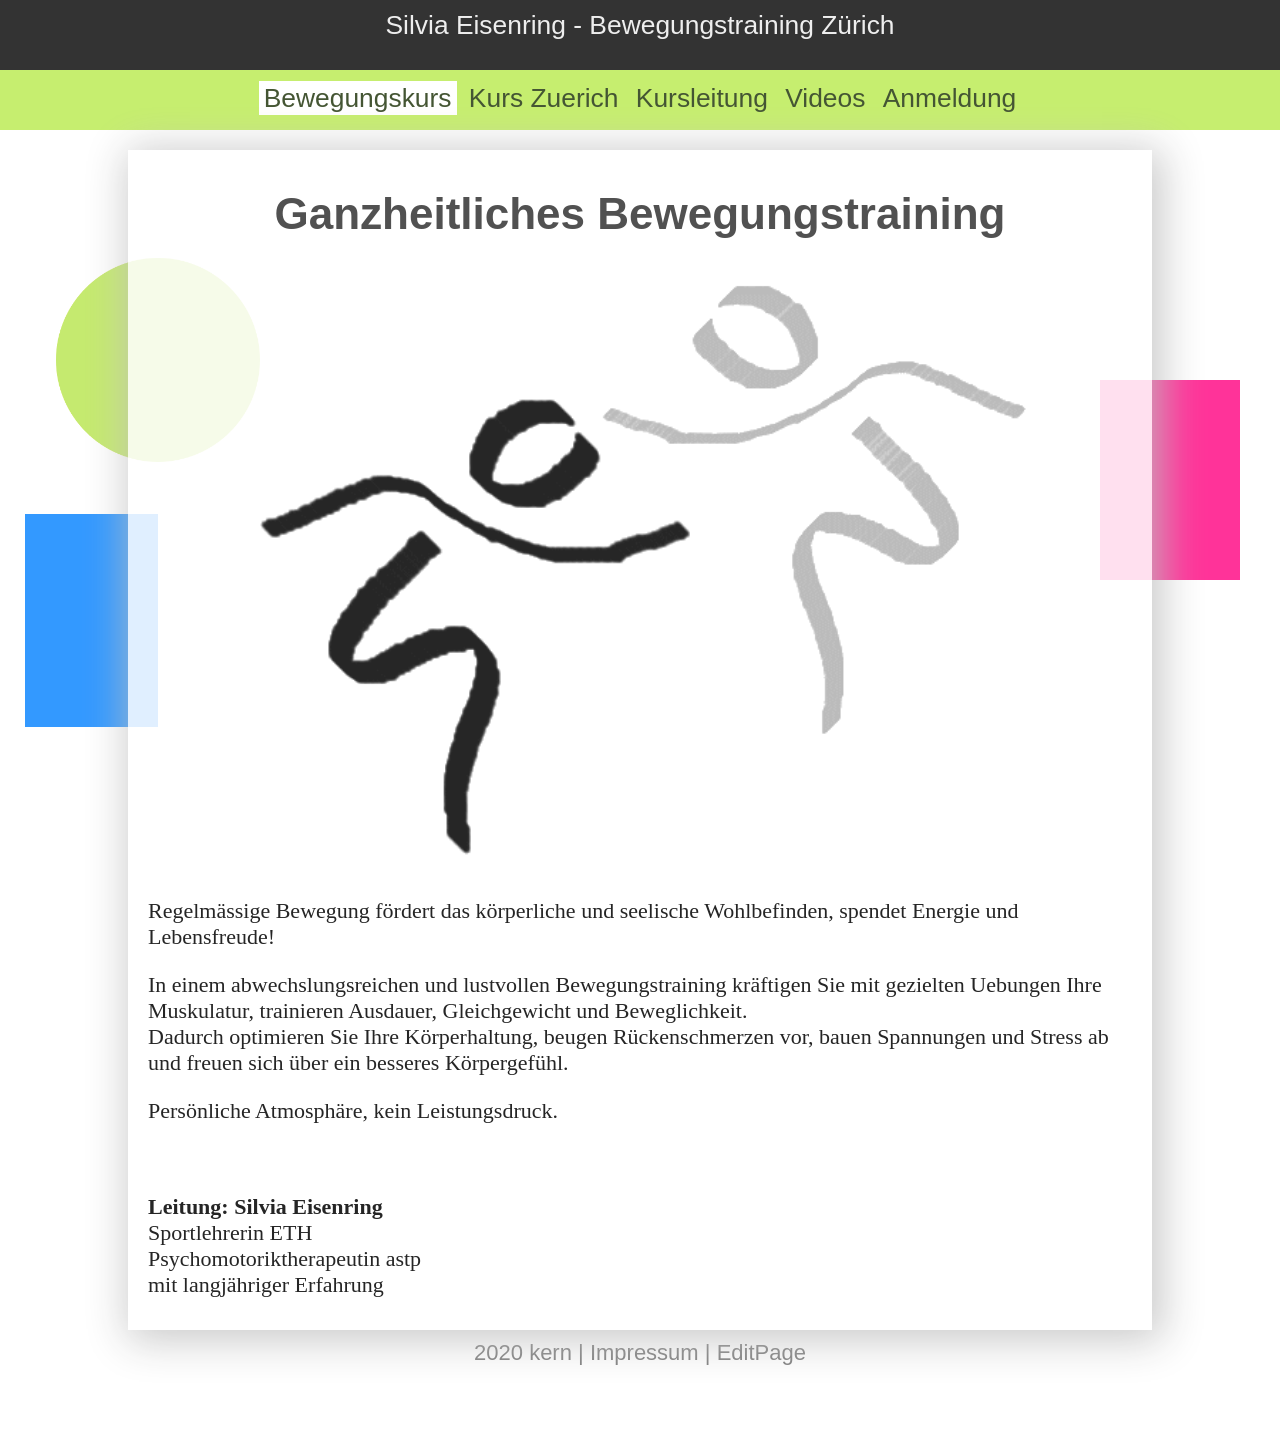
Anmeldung (950, 98)
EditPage (761, 1352)
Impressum (644, 1352)
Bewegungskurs (358, 98)
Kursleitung (702, 98)
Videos (825, 98)
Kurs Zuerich (544, 98)
